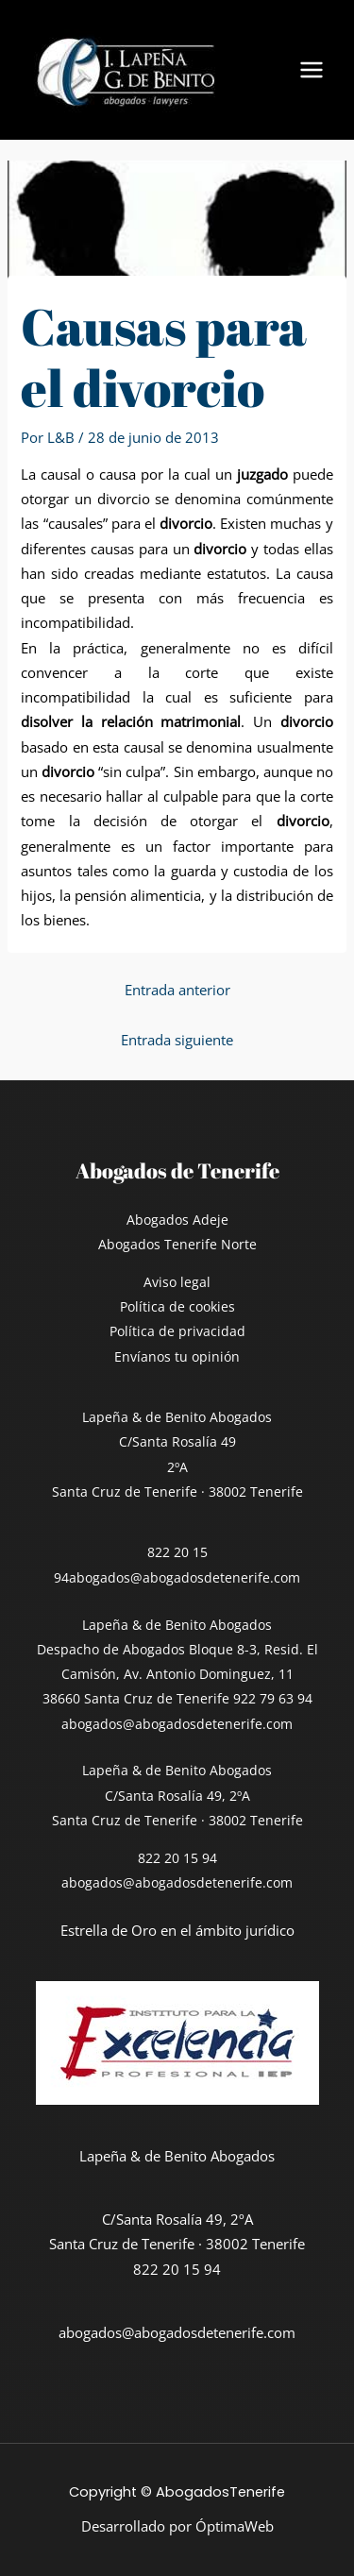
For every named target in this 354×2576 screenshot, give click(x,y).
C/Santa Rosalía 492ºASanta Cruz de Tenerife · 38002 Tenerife (177, 1466)
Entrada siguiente (177, 1039)
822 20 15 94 (177, 1858)
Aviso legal (177, 1282)
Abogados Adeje (177, 1220)
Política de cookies (177, 1306)
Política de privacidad (177, 1331)
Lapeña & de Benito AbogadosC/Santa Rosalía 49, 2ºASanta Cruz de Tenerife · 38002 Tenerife (177, 1795)
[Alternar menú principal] (311, 69)
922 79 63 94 (272, 1698)
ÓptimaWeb (234, 2526)
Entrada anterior (177, 989)
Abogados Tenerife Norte (177, 1244)
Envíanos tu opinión (177, 1356)
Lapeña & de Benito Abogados (177, 1417)
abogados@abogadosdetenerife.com (184, 1577)
